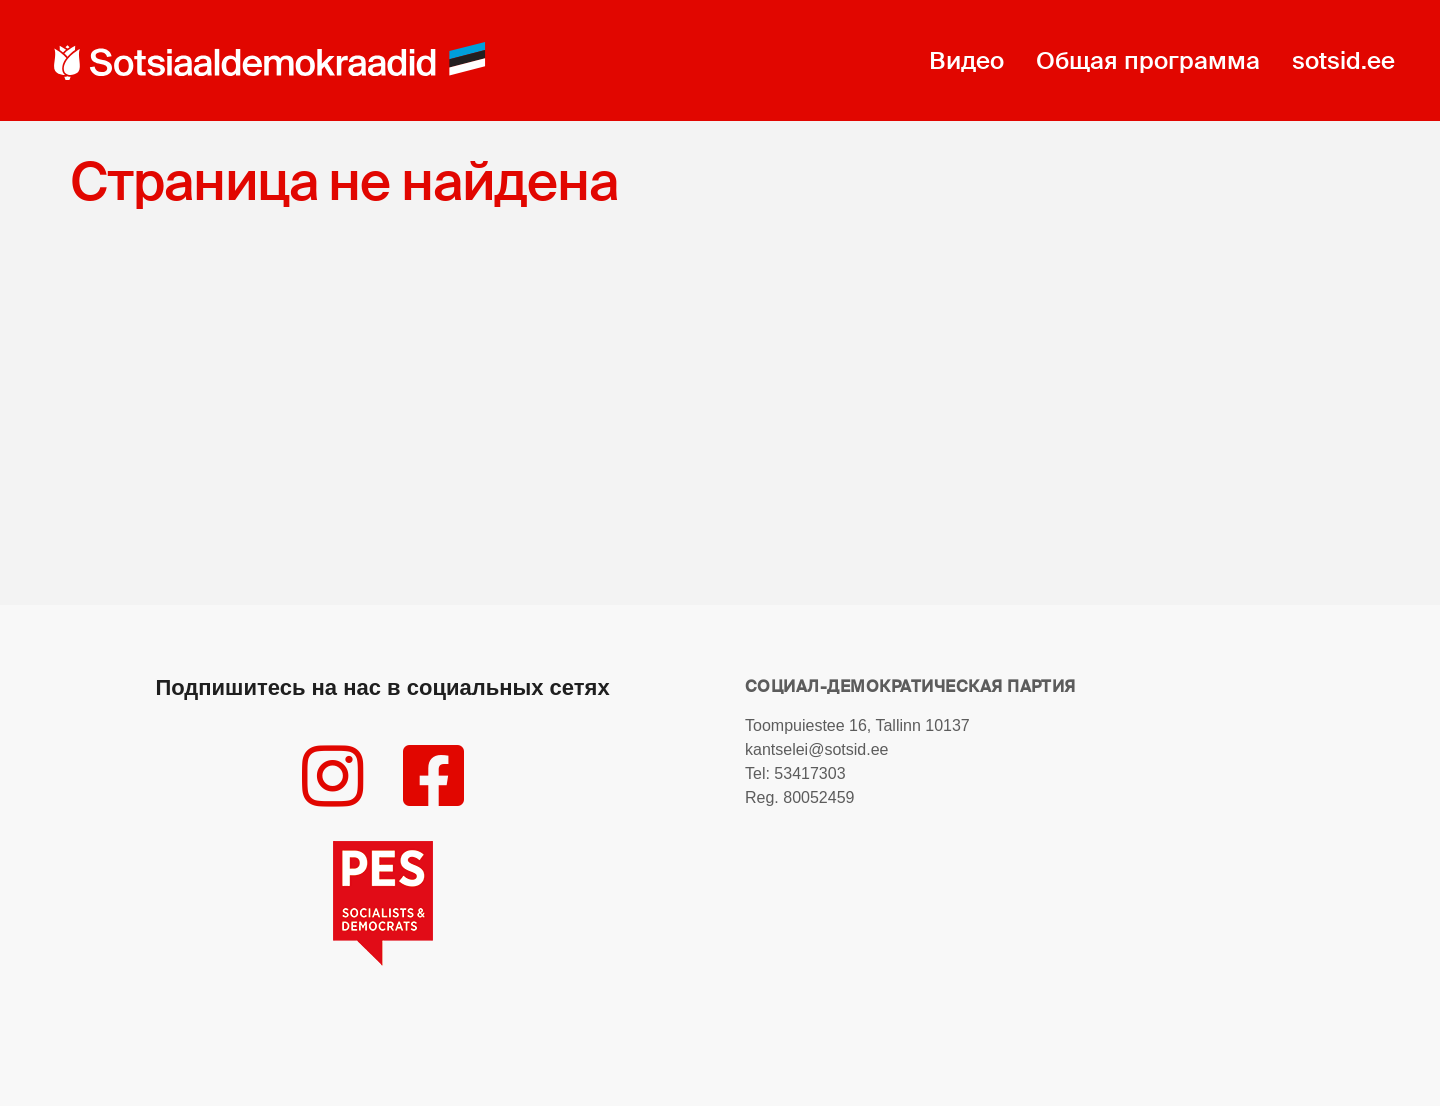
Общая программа (1148, 60)
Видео (966, 60)
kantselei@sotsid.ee (816, 749)
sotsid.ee (1343, 60)
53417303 (809, 773)
